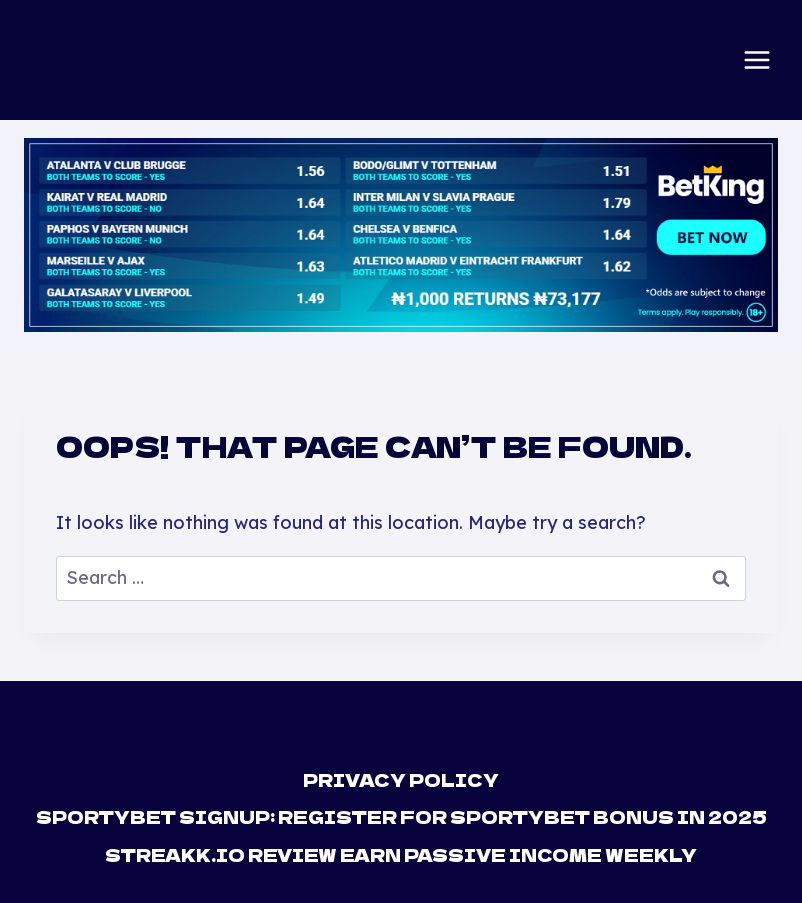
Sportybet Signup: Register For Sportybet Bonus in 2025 (401, 816)
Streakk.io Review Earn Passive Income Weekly (401, 854)
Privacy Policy (401, 779)
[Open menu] (757, 60)
